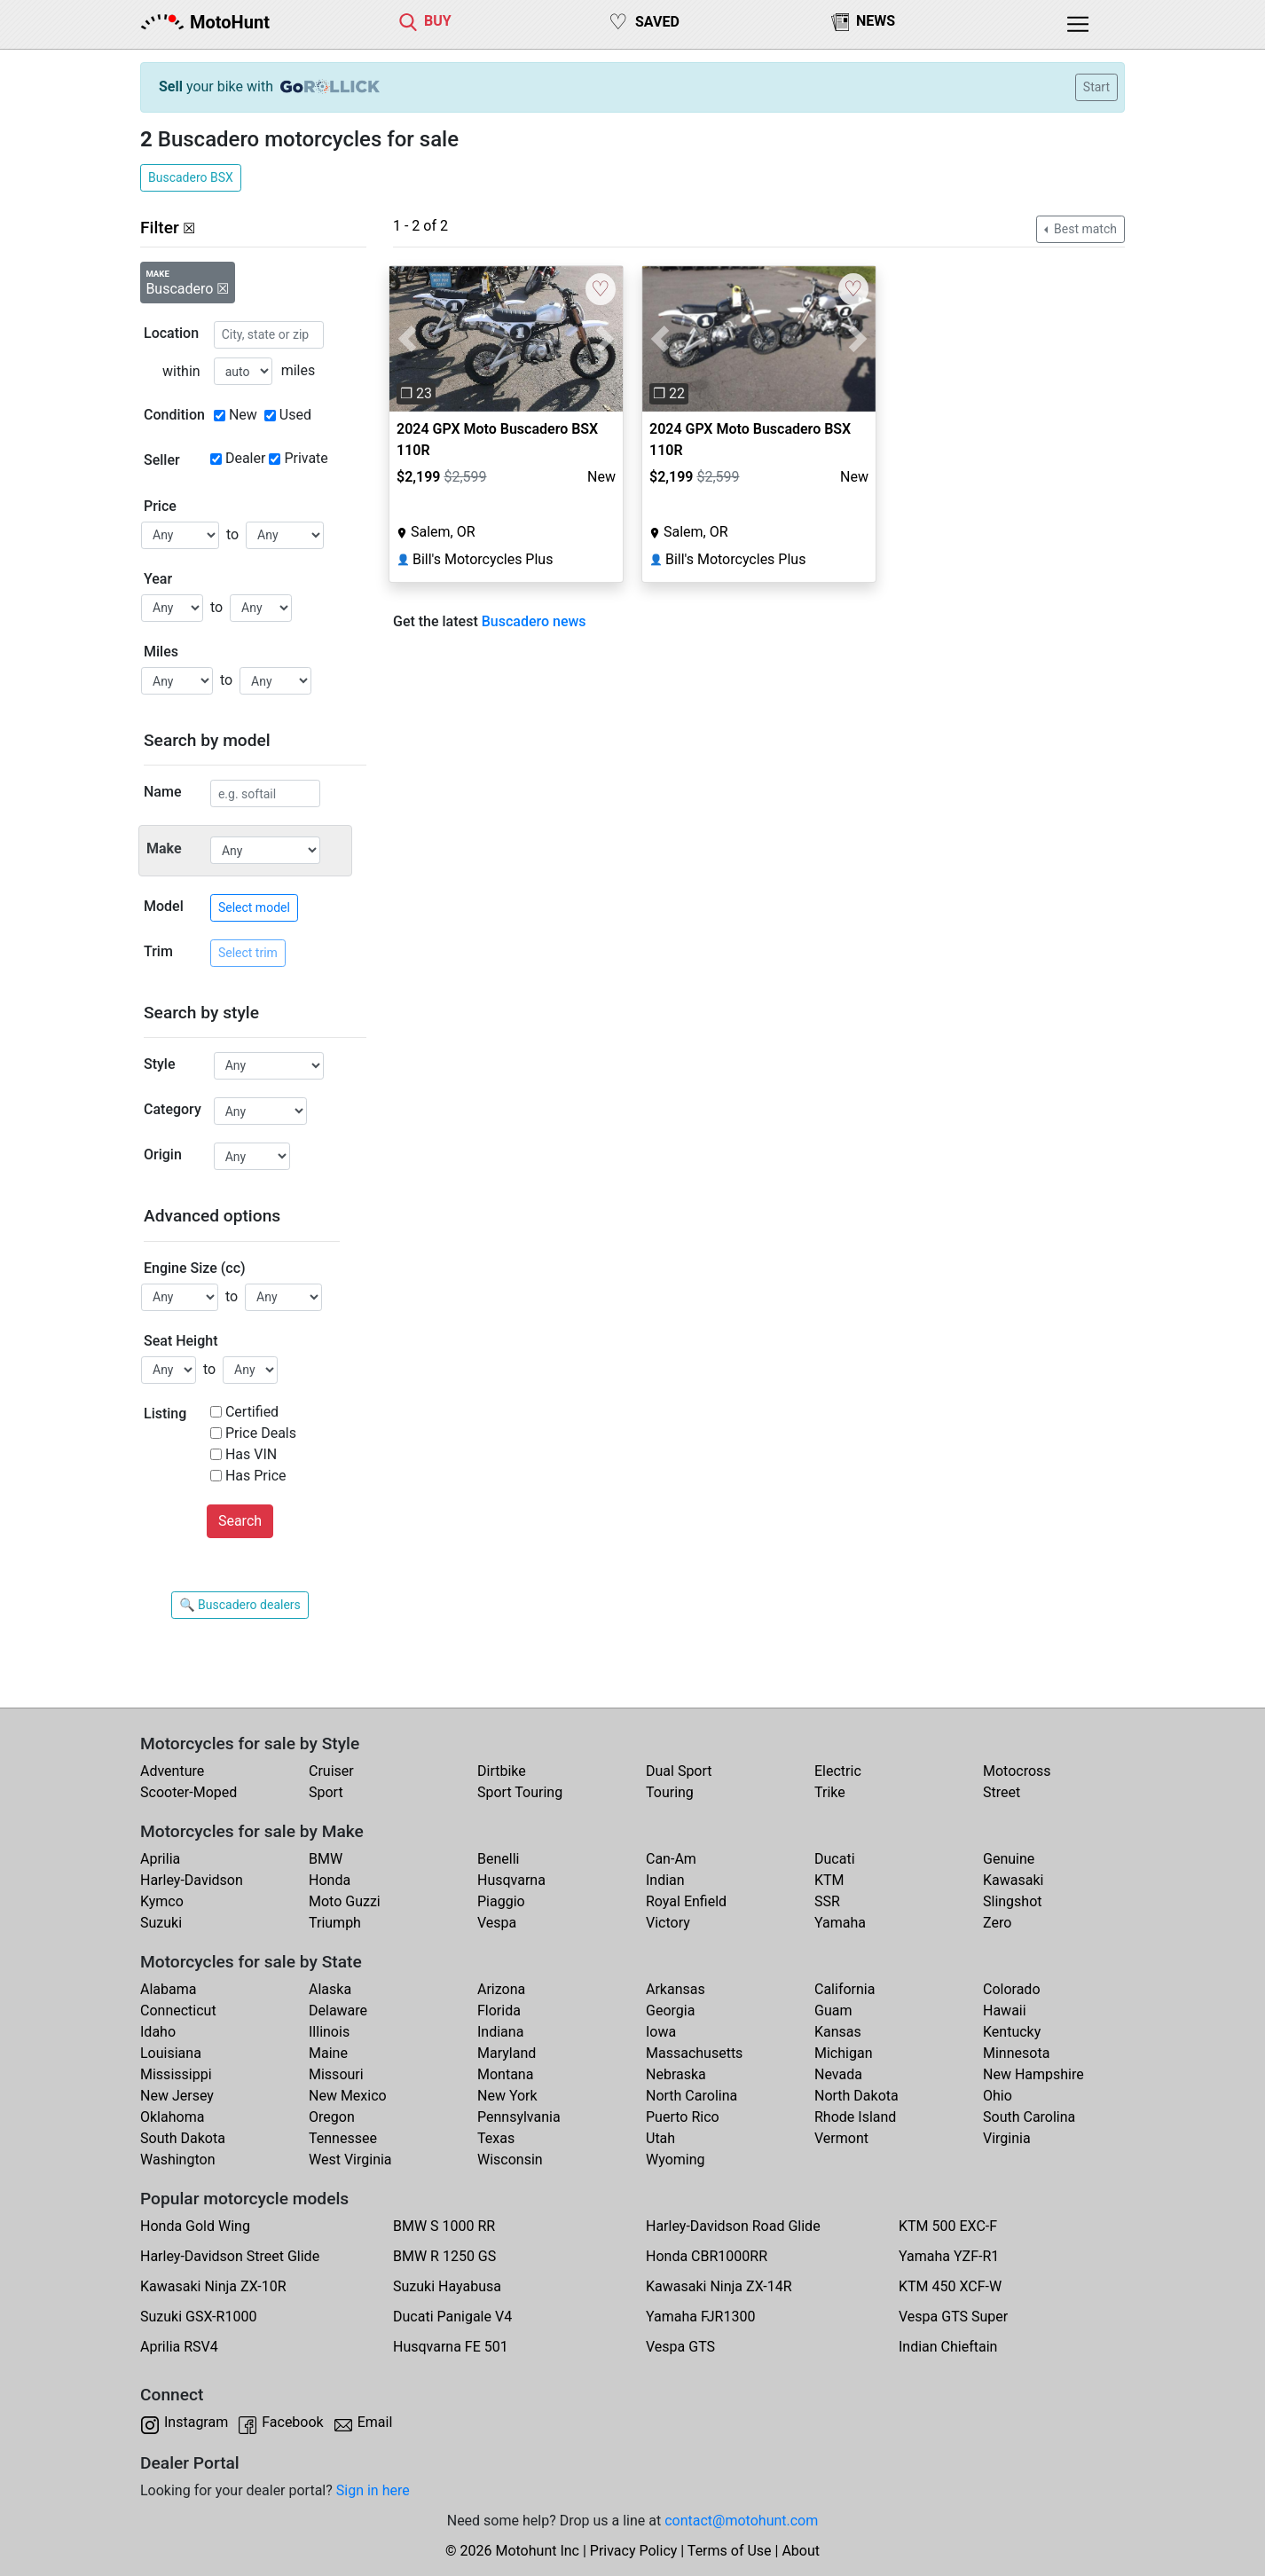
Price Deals (260, 1433)
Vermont (841, 2138)
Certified (252, 1411)
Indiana (500, 2031)
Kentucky (1012, 2031)
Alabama (168, 1989)
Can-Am (671, 1858)
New (243, 414)
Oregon (332, 2117)
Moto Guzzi (345, 1901)
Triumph (335, 1922)
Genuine (1008, 1858)
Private (305, 458)
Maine (328, 2053)
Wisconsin (510, 2159)
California (844, 1989)
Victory (668, 1922)
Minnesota (1016, 2053)
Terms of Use (730, 2550)
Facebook (292, 2422)
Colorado (1012, 1989)
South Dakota (182, 2138)
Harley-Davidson (191, 1880)
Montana (505, 2074)
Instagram (196, 2422)
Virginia (1007, 2138)
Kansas (837, 2031)
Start (1096, 87)
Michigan (843, 2053)
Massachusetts (694, 2053)
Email (375, 2422)
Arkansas (675, 1989)
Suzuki (161, 1922)
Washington (177, 2159)
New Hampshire (1033, 2074)
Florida (499, 2010)
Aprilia (160, 1858)
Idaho (158, 2031)
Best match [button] (1084, 229)
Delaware (338, 2010)
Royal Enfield (686, 1901)
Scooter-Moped (188, 1792)
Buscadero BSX (190, 177)
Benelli (498, 1858)
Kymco (162, 1901)
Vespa (496, 1922)
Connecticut (178, 2010)
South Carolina (1029, 2117)
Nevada (838, 2074)
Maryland (506, 2053)
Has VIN (251, 1454)
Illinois (329, 2031)
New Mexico (348, 2095)
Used (295, 414)
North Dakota (856, 2095)
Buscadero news (534, 621)
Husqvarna (511, 1880)
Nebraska (676, 2074)
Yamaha (840, 1922)
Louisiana (170, 2053)
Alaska (330, 1989)
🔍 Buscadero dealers (240, 1605)
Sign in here (373, 2490)
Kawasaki (1013, 1880)
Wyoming (675, 2159)
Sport (326, 1792)
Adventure (172, 1771)
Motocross (1017, 1771)
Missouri (336, 2074)
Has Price (256, 1475)
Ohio (997, 2095)
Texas (496, 2138)
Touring (670, 1792)
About (801, 2550)
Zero (997, 1922)
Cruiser (331, 1771)
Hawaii (1004, 2010)
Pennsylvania (519, 2117)
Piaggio (501, 1901)
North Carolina (691, 2095)
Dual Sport (679, 1771)
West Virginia (350, 2159)
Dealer (245, 458)
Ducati (834, 1858)
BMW (325, 1858)
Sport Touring (519, 1792)
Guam (833, 2010)
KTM (829, 1880)
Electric (837, 1771)
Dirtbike (501, 1771)
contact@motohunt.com (741, 2520)
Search (240, 1520)
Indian (665, 1880)
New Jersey (177, 2095)
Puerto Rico (682, 2117)
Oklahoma (172, 2117)
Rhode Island (855, 2117)
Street (1001, 1792)
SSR (827, 1901)
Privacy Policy (634, 2550)
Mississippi (176, 2074)
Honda (329, 1880)
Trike (829, 1792)
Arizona (501, 1989)
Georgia (670, 2010)
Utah (660, 2138)
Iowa (661, 2031)
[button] (406, 339)
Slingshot (1012, 1901)
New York (507, 2095)
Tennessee (343, 2138)
